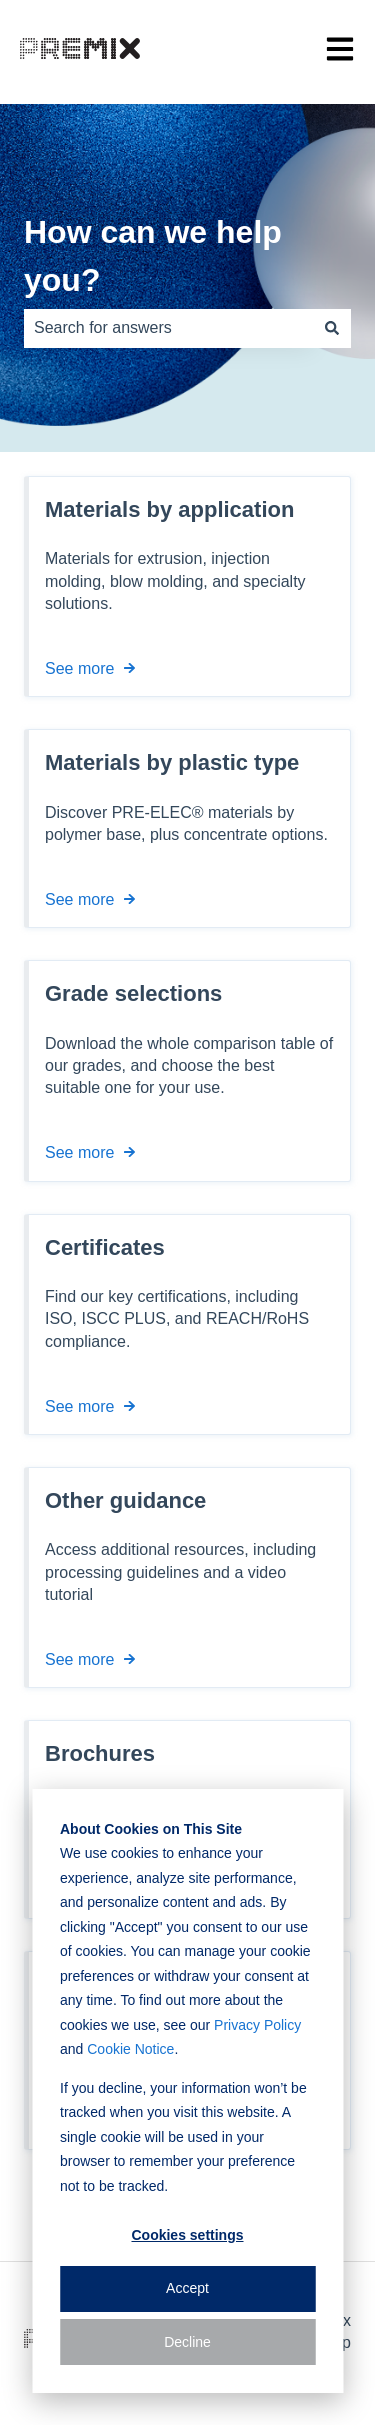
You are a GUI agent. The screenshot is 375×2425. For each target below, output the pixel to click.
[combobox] (168, 328)
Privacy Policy (257, 2025)
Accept (187, 2288)
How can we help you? (153, 256)
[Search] (332, 328)
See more (79, 668)
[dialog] (187, 2091)
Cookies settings (187, 2235)
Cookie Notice (130, 2049)
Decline (187, 2342)
